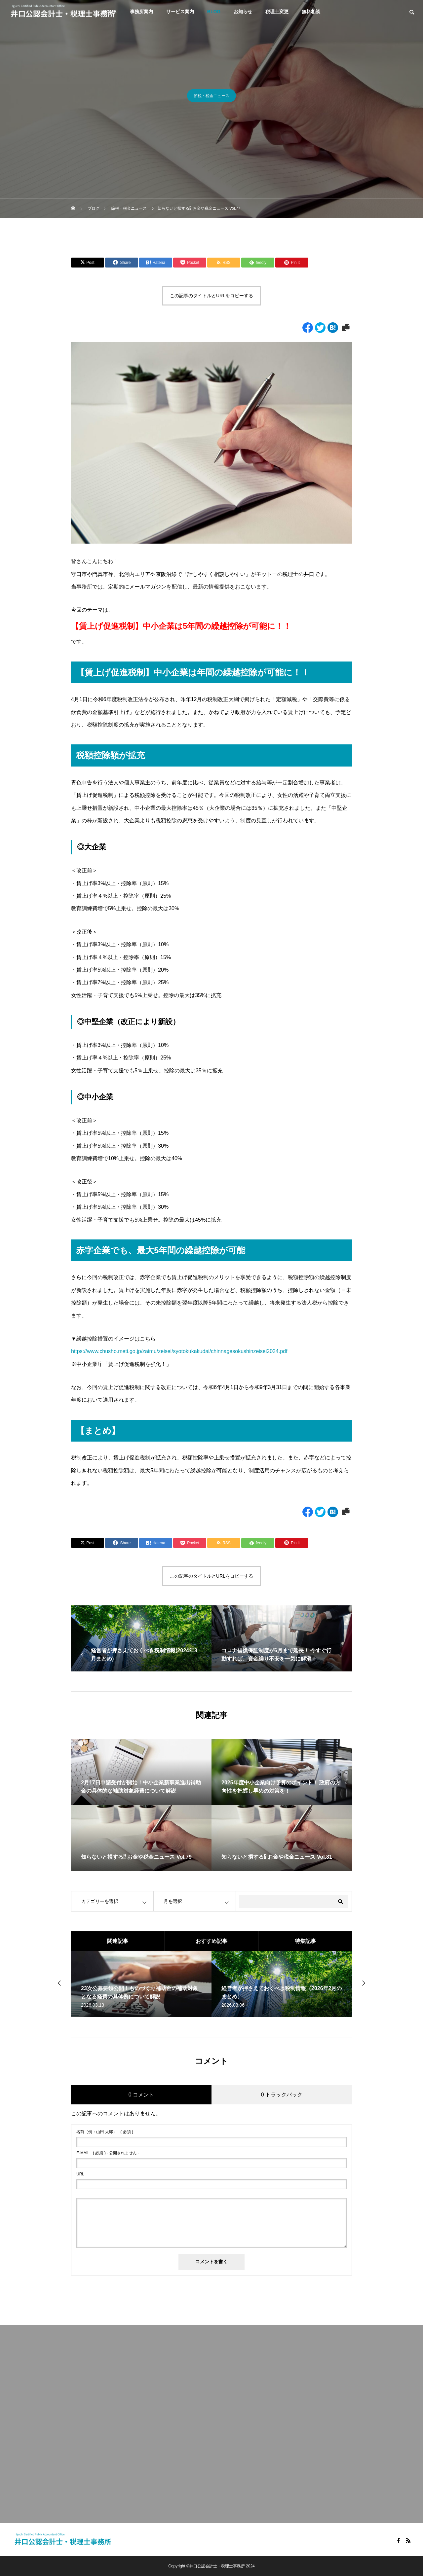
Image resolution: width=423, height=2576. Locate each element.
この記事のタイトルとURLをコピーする (211, 295)
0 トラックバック (281, 2094)
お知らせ (243, 11)
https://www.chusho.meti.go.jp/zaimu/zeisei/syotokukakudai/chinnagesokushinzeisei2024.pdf (179, 1351)
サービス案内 (180, 11)
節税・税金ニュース (211, 98)
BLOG (213, 11)
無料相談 (311, 11)
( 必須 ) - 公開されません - (107, 2153)
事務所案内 (141, 11)
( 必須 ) (104, 2132)
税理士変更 (276, 11)
